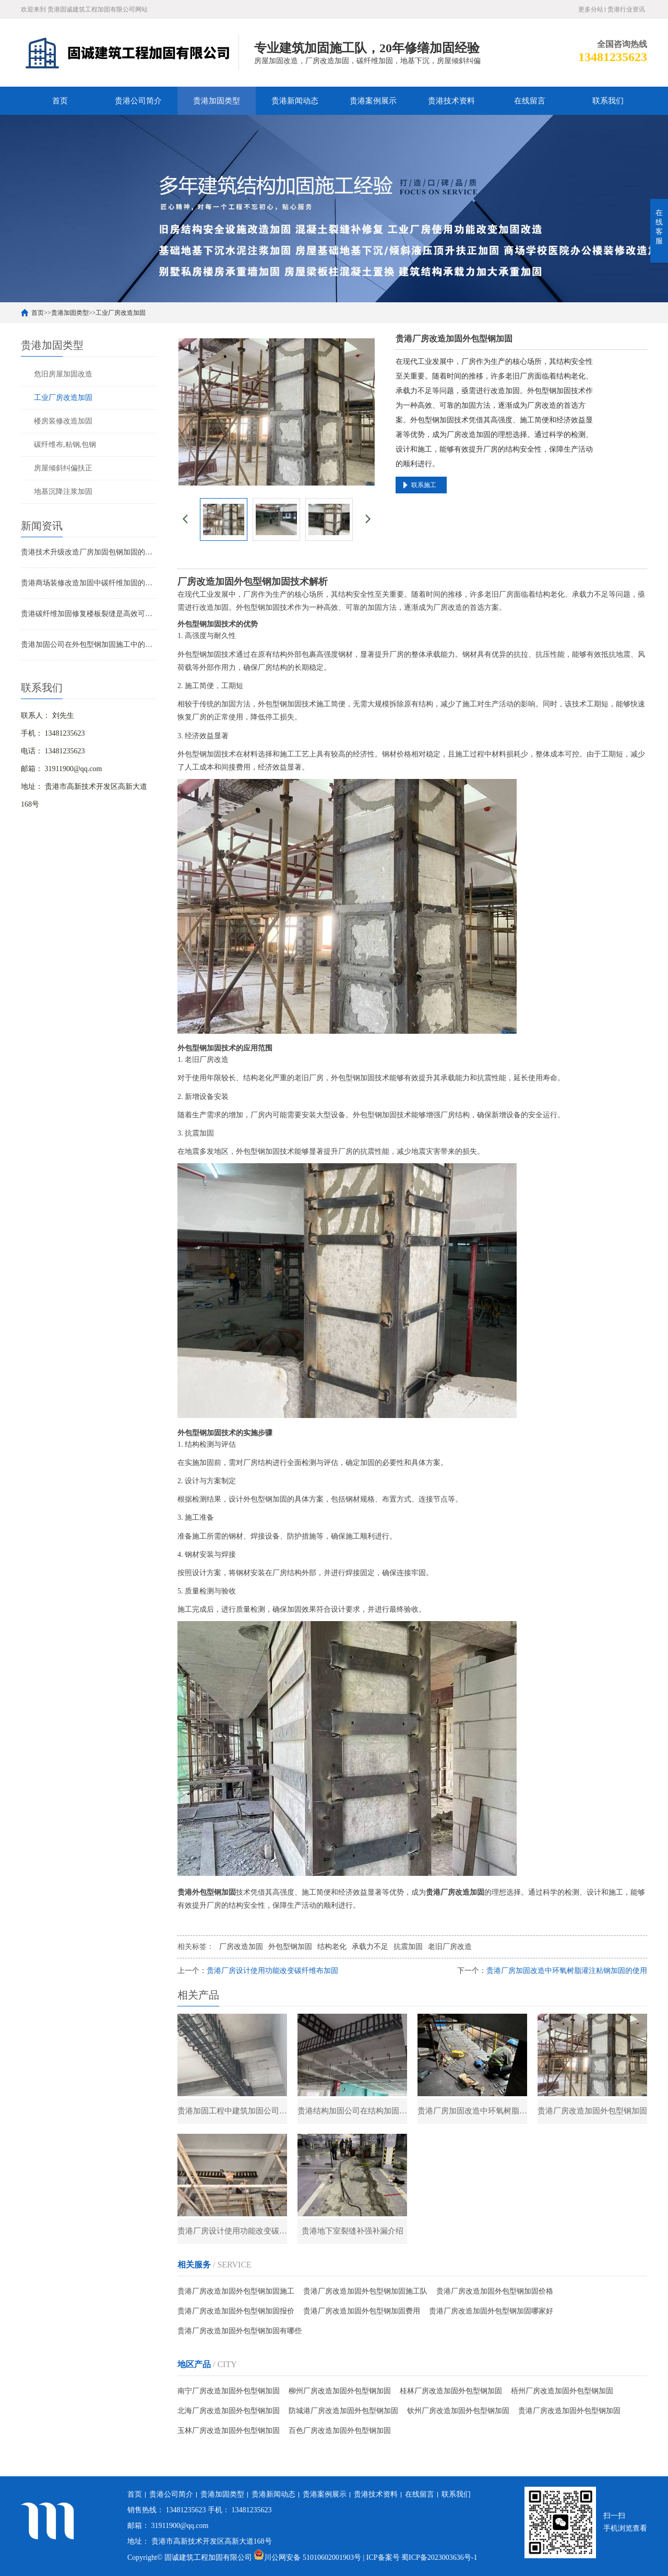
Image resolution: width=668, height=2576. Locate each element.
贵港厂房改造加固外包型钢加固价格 (494, 2292)
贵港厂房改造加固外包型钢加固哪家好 (491, 2312)
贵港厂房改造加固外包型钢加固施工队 (365, 2292)
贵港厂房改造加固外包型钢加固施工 (235, 2292)
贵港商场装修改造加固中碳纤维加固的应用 (89, 583)
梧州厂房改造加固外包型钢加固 (562, 2392)
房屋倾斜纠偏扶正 (63, 468)
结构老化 (332, 1947)
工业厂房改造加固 (121, 312)
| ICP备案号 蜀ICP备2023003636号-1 (420, 2557)
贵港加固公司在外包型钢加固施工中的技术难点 (89, 644)
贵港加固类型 (216, 101)
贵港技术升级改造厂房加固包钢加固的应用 (89, 552)
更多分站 (590, 9)
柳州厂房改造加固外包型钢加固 (340, 2392)
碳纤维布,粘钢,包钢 (65, 444)
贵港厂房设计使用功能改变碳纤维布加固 (272, 1971)
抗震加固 (408, 1947)
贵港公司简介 (138, 101)
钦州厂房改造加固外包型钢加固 (458, 2412)
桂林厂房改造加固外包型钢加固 (451, 2392)
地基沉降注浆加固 (63, 491)
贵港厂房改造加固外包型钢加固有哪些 (239, 2332)
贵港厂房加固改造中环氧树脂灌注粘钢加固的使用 (566, 1971)
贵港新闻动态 (294, 101)
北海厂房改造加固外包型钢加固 (228, 2412)
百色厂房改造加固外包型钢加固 (340, 2432)
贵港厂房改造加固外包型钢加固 (569, 2412)
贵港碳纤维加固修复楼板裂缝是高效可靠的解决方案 (89, 614)
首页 (60, 101)
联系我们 (608, 101)
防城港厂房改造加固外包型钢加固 (343, 2412)
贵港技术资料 (451, 101)
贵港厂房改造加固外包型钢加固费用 (361, 2312)
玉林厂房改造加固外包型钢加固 (228, 2432)
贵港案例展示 (373, 101)
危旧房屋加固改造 (63, 374)
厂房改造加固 (241, 1947)
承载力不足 (370, 1947)
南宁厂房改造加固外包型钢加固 (228, 2392)
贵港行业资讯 (626, 9)
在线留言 (529, 101)
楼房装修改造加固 (63, 421)
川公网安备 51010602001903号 (308, 2557)
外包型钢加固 (290, 1947)
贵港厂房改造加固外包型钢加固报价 (235, 2312)
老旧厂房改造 (450, 1947)
